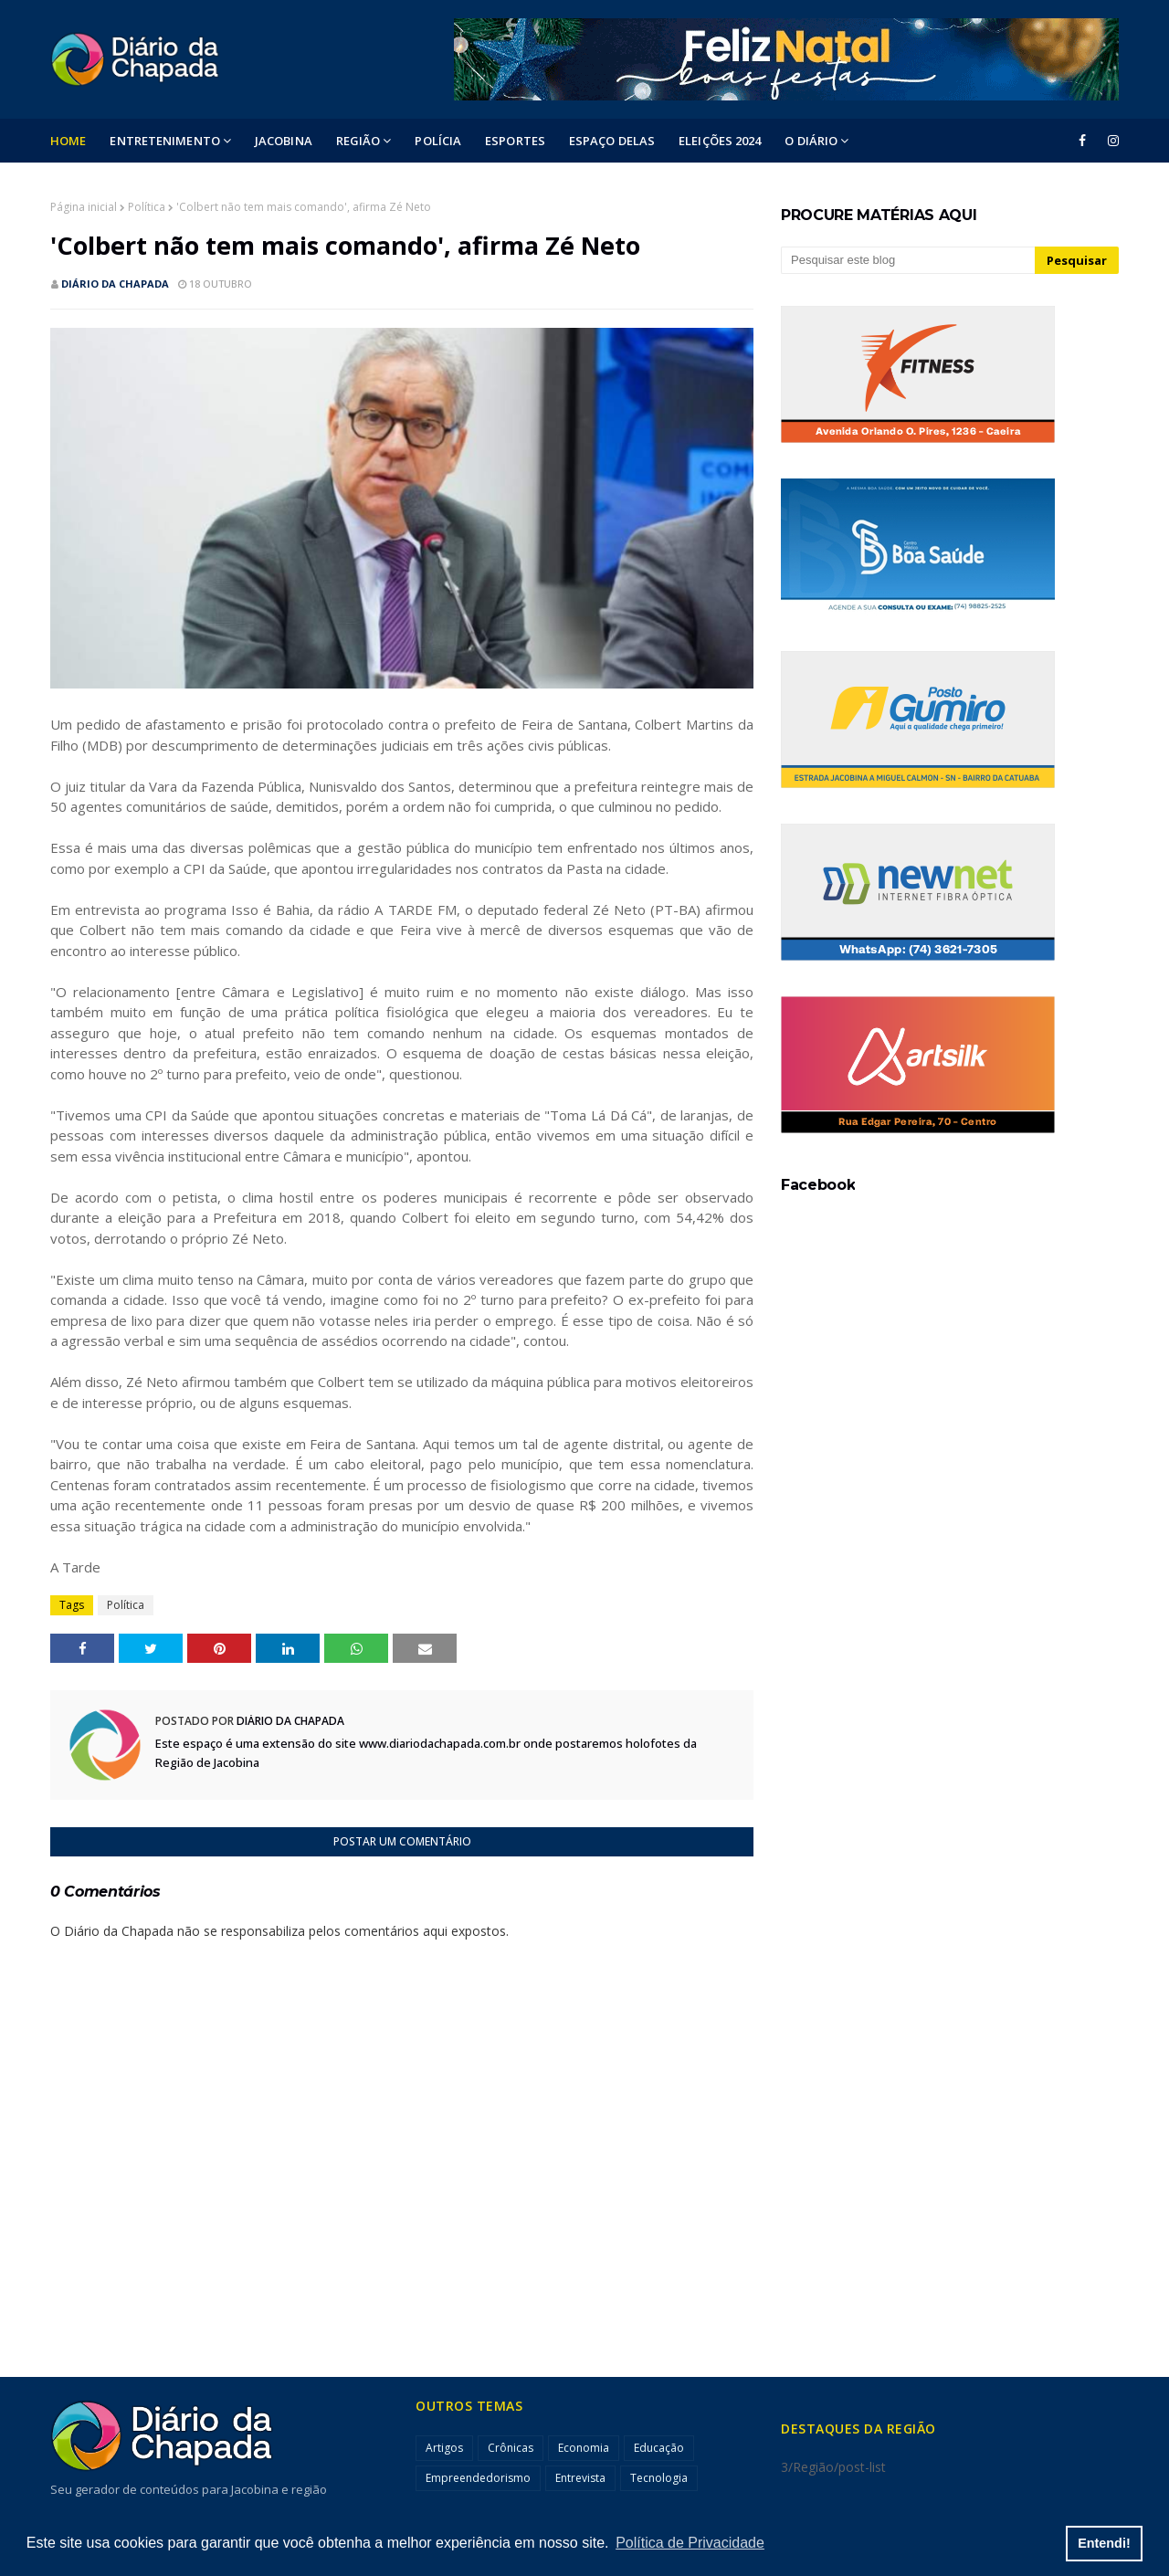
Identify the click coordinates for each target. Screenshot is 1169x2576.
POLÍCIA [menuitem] (438, 140)
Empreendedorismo (478, 2478)
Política (146, 207)
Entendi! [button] (1104, 2543)
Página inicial (83, 207)
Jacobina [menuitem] (283, 140)
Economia (583, 2447)
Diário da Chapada (115, 283)
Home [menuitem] (68, 140)
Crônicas (510, 2447)
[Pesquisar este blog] (908, 260)
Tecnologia (659, 2478)
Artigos (444, 2447)
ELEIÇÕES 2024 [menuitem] (720, 140)
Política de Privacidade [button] (690, 2542)
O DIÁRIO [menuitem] (811, 140)
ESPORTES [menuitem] (515, 140)
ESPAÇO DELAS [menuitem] (612, 140)
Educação (659, 2447)
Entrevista (580, 2478)
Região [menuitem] (358, 140)
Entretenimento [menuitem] (164, 140)
